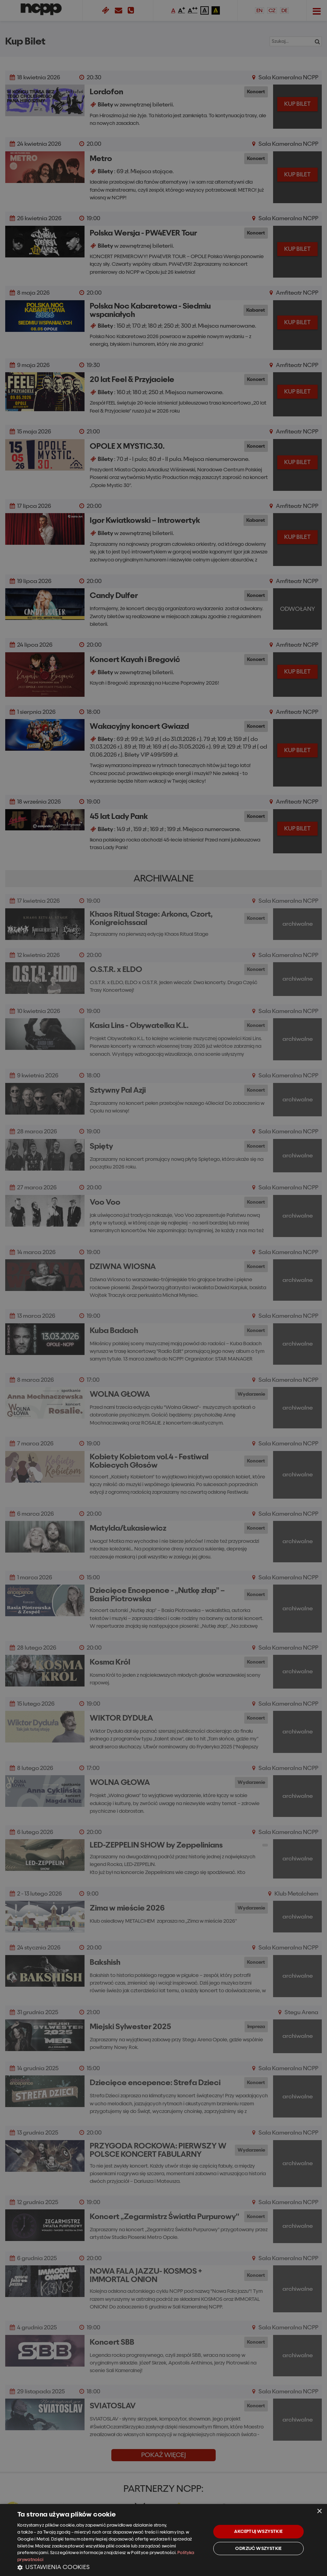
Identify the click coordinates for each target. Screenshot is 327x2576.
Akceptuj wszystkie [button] (258, 2531)
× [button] (319, 2511)
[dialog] (163, 2540)
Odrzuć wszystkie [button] (258, 2548)
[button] (111, 2567)
